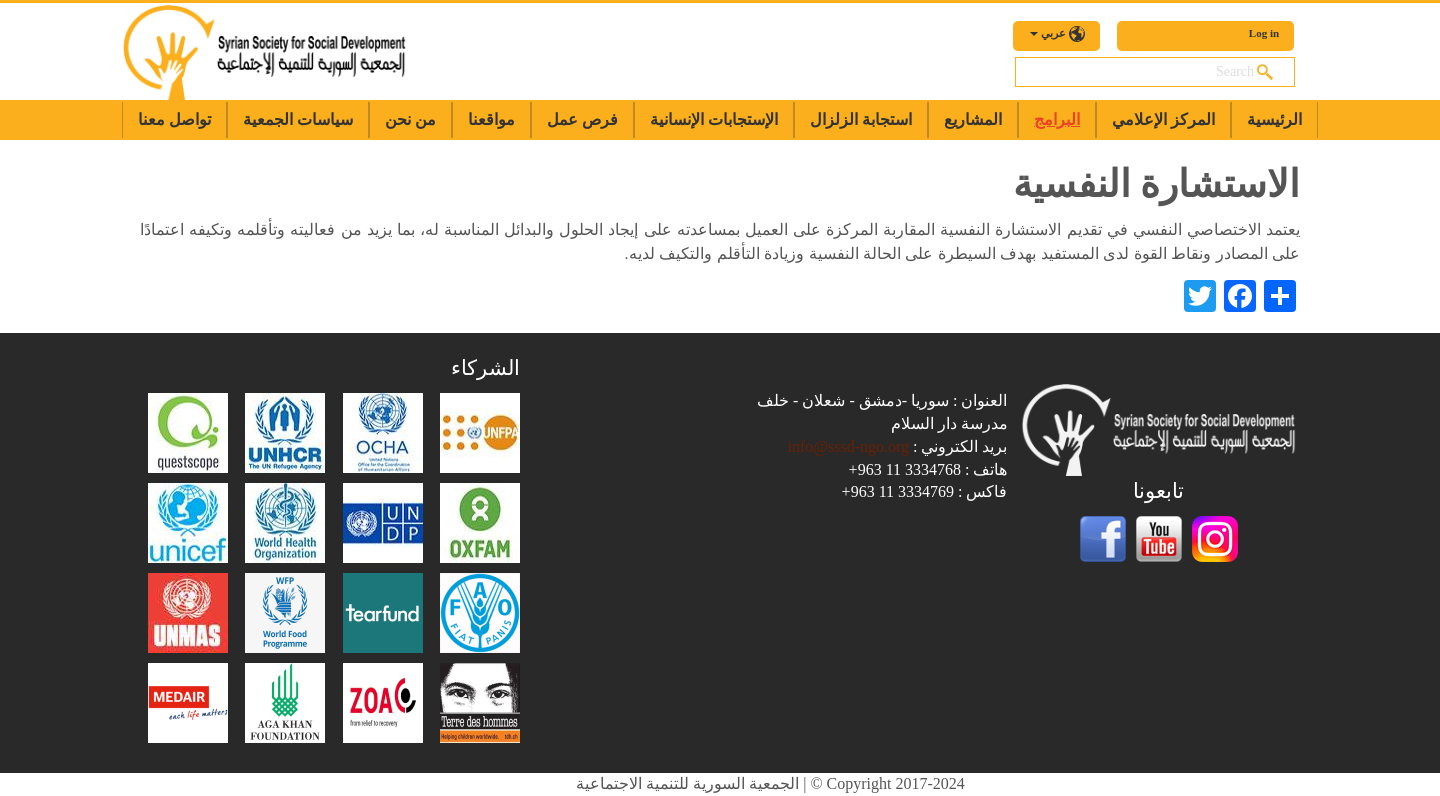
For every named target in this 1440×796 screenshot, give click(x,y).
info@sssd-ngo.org (848, 446)
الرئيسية (1274, 119)
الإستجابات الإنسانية (714, 119)
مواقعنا (491, 119)
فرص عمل (582, 119)
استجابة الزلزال (861, 119)
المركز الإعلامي (1163, 119)
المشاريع (973, 119)
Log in (1264, 33)
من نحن (410, 119)
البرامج (1057, 119)
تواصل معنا (174, 119)
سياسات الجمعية (298, 119)
